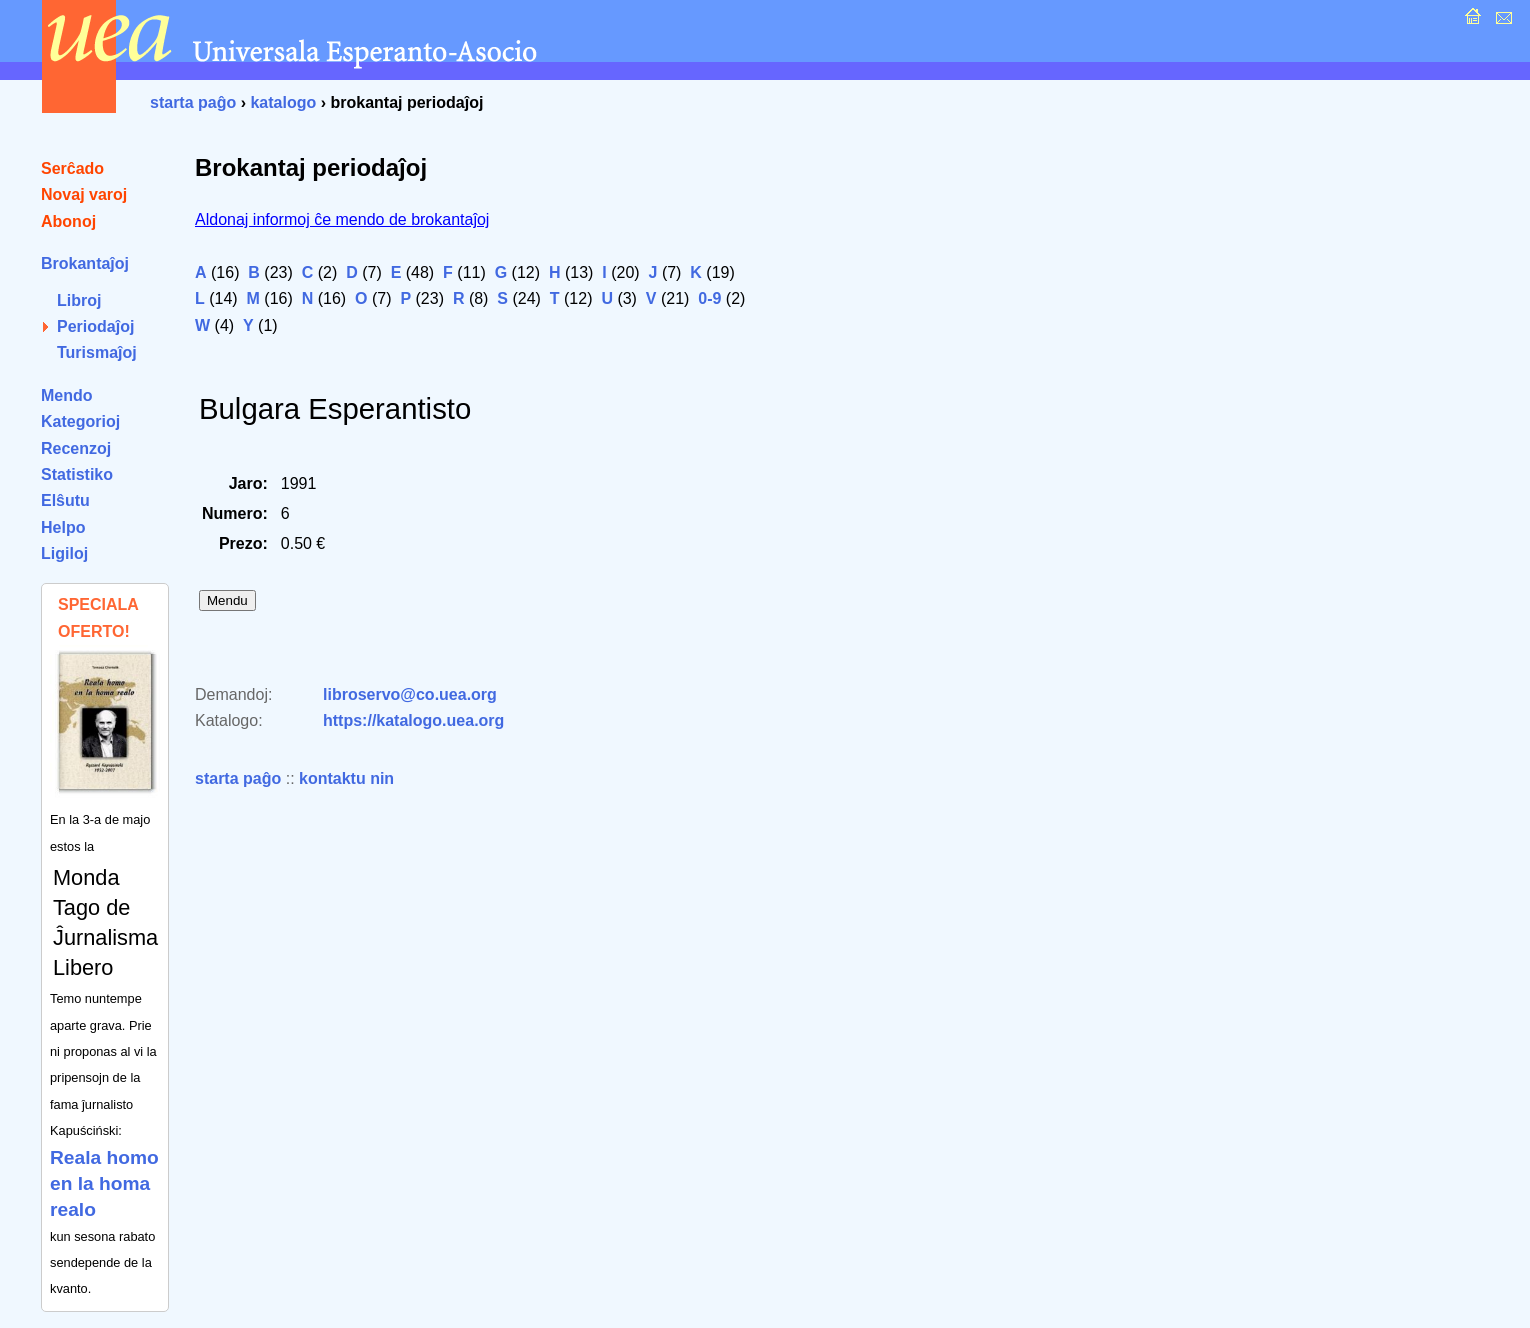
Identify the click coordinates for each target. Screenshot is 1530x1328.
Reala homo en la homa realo (104, 1184)
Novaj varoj (84, 194)
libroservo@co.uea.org (410, 694)
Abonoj (68, 221)
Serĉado (72, 168)
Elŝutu (65, 500)
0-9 (709, 298)
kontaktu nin (346, 778)
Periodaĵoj (95, 326)
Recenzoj (76, 448)
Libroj (79, 300)
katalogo (283, 102)
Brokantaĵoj (85, 263)
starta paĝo (193, 102)
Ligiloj (64, 553)
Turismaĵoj (97, 352)
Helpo (63, 527)
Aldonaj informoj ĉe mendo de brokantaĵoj (342, 219)
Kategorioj (80, 421)
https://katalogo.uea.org (413, 720)
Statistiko (77, 474)
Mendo (67, 395)
